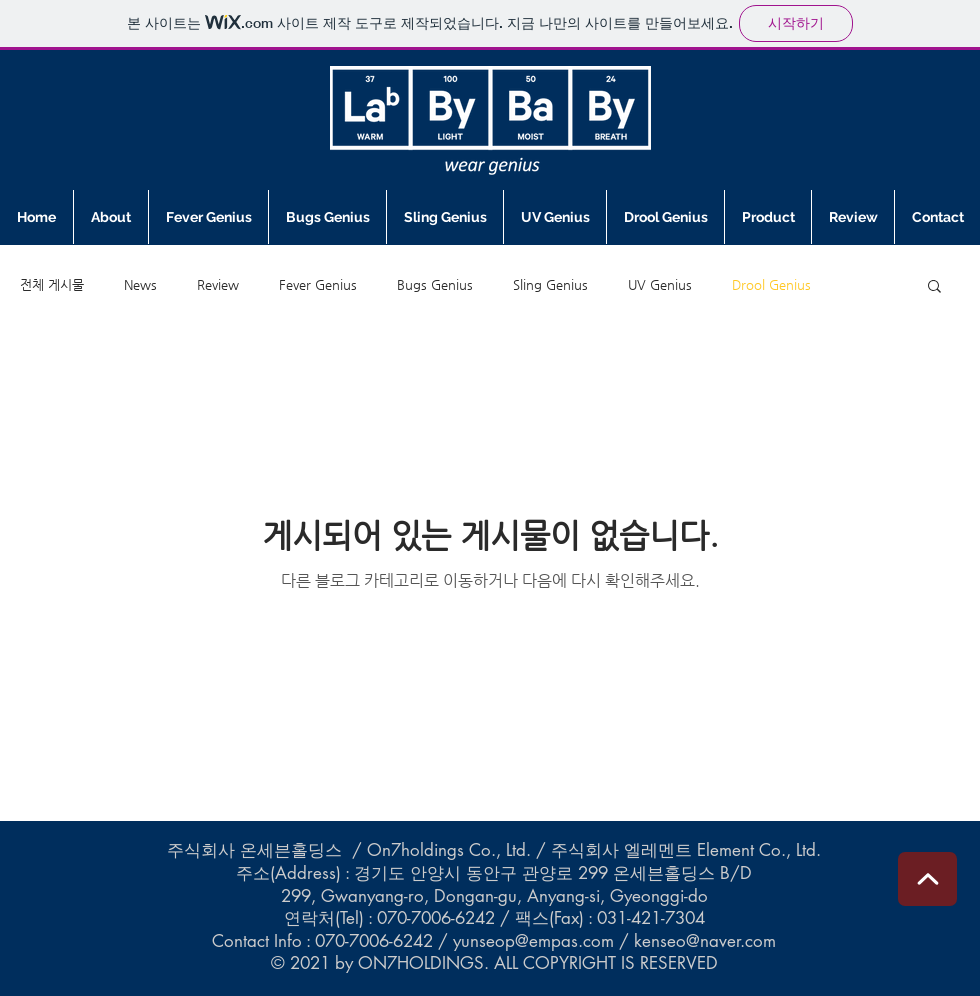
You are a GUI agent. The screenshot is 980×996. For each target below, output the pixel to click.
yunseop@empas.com (533, 941)
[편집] (927, 879)
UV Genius (660, 284)
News (140, 284)
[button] (934, 287)
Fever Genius (318, 284)
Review (218, 284)
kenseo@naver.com (705, 941)
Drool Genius (771, 284)
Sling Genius (550, 284)
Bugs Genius (435, 284)
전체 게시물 (52, 284)
